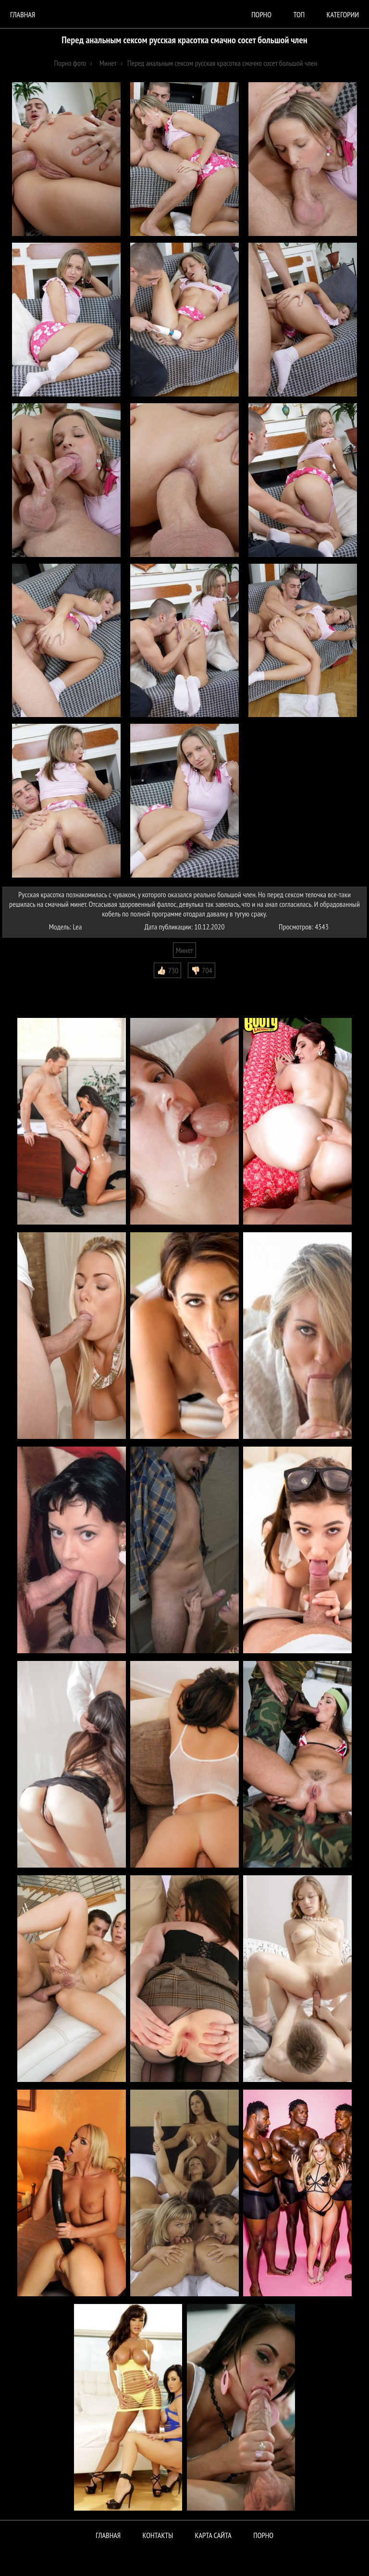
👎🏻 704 (201, 970)
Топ (299, 14)
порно (261, 14)
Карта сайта (213, 2535)
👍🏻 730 (167, 970)
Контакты (158, 2535)
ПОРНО (263, 2535)
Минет (184, 950)
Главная (22, 14)
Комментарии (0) (31, 985)
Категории (343, 14)
